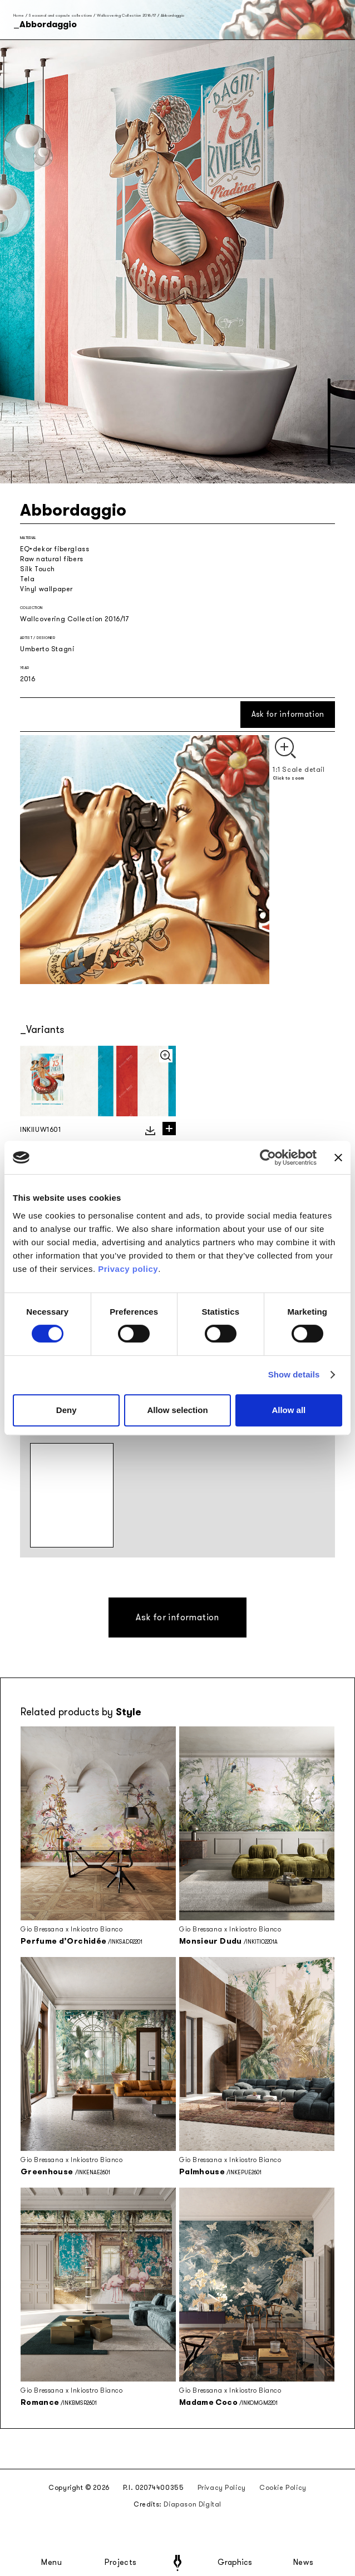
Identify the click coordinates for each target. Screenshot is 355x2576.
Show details (294, 1374)
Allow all (288, 1410)
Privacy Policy (222, 2487)
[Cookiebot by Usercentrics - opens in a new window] (268, 1157)
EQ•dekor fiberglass (54, 549)
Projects (121, 2563)
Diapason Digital (192, 2504)
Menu (51, 2563)
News (303, 2563)
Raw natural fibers (51, 559)
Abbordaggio (173, 15)
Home (18, 15)
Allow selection (177, 1410)
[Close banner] (338, 1157)
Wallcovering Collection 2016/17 (126, 15)
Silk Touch (37, 569)
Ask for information (288, 714)
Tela (27, 579)
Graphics (235, 2563)
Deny (66, 1410)
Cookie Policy (283, 2487)
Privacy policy (128, 1269)
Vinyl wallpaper (46, 589)
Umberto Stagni (47, 649)
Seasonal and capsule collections (60, 15)
